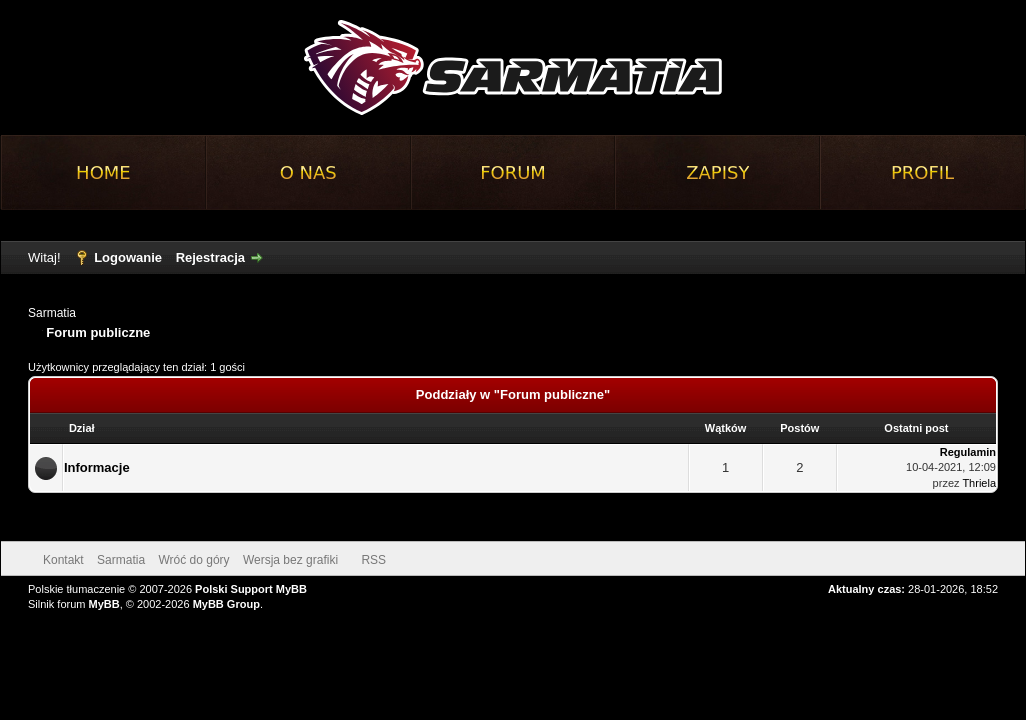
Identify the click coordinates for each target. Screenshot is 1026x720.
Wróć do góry (193, 560)
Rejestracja (210, 257)
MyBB (104, 604)
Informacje (97, 467)
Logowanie (128, 257)
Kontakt (63, 560)
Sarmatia (52, 313)
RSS (373, 560)
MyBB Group (226, 604)
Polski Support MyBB (251, 589)
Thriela (979, 483)
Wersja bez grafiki (290, 560)
